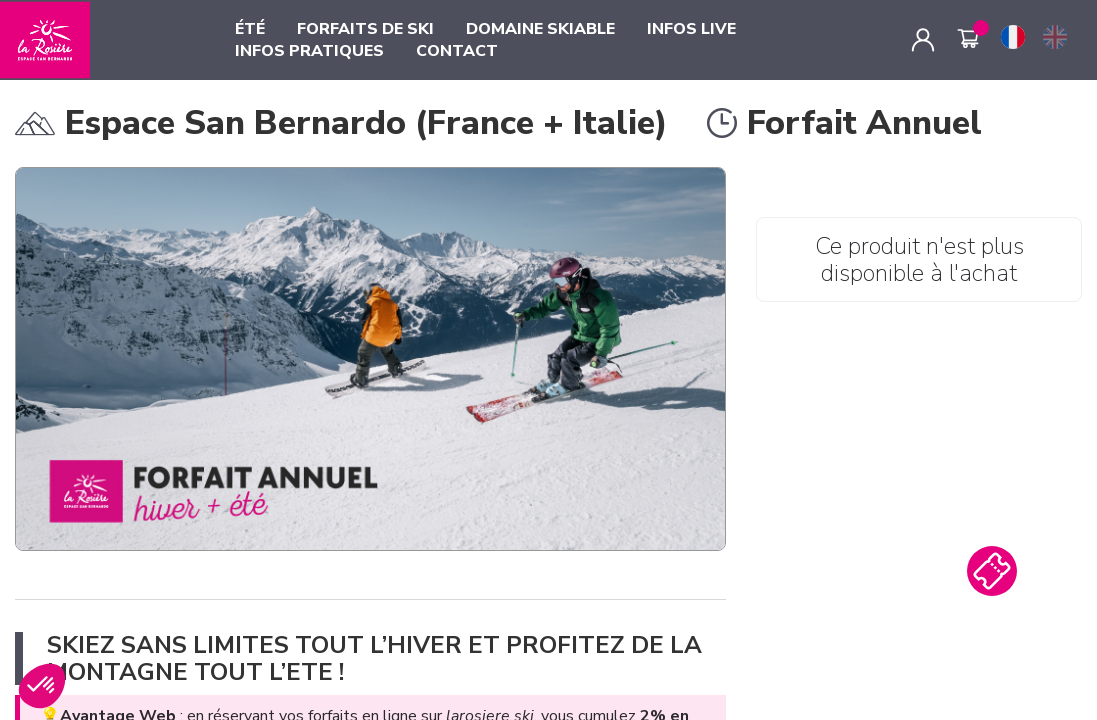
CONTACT (457, 51)
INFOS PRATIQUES (309, 51)
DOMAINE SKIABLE (540, 29)
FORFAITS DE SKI (365, 29)
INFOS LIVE (691, 29)
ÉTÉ (250, 29)
